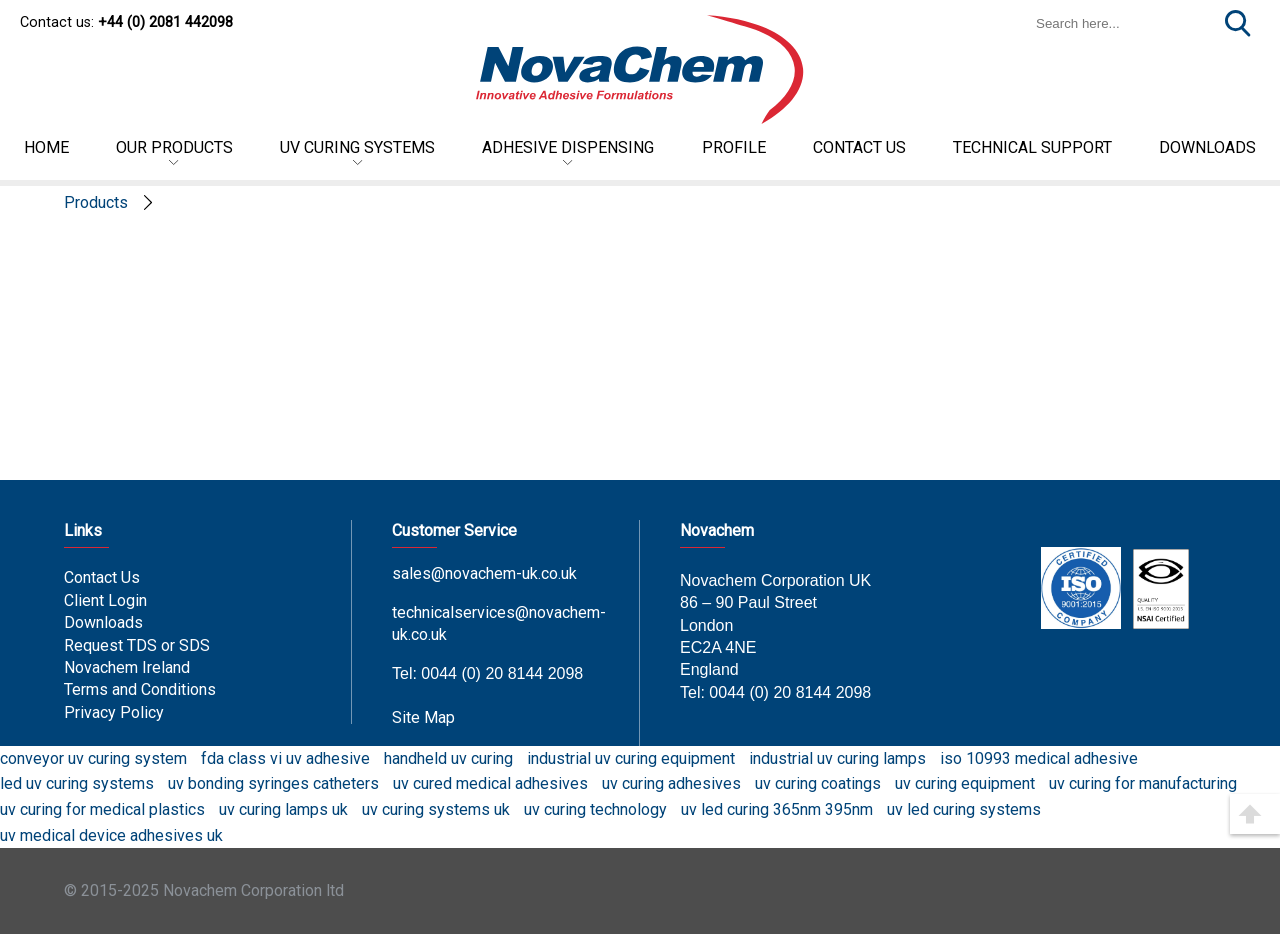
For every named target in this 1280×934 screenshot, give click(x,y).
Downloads (103, 622)
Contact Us (102, 577)
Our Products (174, 147)
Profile (734, 147)
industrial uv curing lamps (837, 758)
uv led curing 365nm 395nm (777, 809)
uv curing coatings (818, 783)
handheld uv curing (448, 758)
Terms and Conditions (140, 689)
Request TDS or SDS (137, 645)
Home (46, 147)
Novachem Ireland (127, 667)
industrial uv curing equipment (631, 758)
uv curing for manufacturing (1143, 783)
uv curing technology (595, 809)
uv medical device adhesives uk (111, 835)
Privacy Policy (114, 712)
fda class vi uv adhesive (285, 758)
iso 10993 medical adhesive (1039, 758)
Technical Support (1032, 147)
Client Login (105, 600)
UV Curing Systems (357, 147)
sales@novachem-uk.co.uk (484, 573)
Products (96, 202)
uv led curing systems (964, 809)
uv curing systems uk (436, 809)
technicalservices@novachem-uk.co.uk (499, 623)
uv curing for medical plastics (102, 809)
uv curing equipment (965, 783)
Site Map (423, 717)
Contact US (859, 147)
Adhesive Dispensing (568, 147)
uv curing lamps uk (283, 809)
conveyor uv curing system (93, 758)
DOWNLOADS (1207, 147)
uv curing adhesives (671, 783)
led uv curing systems (77, 783)
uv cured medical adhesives (490, 783)
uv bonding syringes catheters (273, 783)
